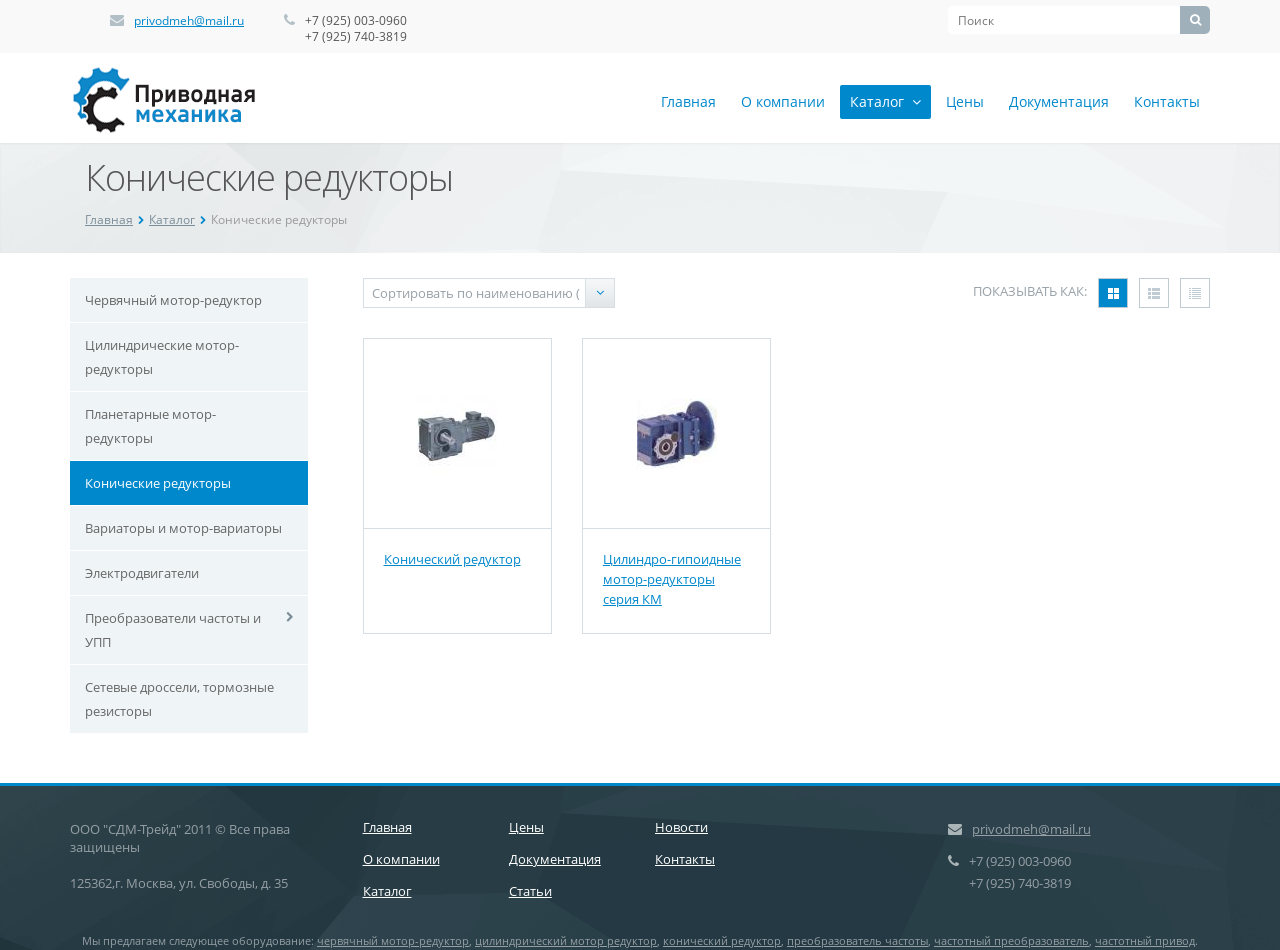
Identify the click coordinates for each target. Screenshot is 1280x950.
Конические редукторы (158, 483)
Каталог (885, 101)
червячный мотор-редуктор (393, 940)
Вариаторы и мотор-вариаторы (183, 528)
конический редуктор (722, 940)
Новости (681, 827)
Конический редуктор (452, 559)
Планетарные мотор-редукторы (150, 426)
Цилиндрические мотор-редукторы (162, 357)
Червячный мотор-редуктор (173, 300)
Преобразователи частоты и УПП (173, 630)
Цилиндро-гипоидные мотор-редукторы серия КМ (672, 579)
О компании (783, 101)
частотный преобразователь (1011, 940)
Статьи (530, 891)
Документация (1059, 101)
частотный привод (1145, 940)
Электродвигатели (142, 573)
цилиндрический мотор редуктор (566, 940)
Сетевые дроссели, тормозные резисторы (179, 699)
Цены (965, 101)
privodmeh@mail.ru (189, 20)
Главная (688, 101)
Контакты (1167, 101)
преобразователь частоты (857, 940)
